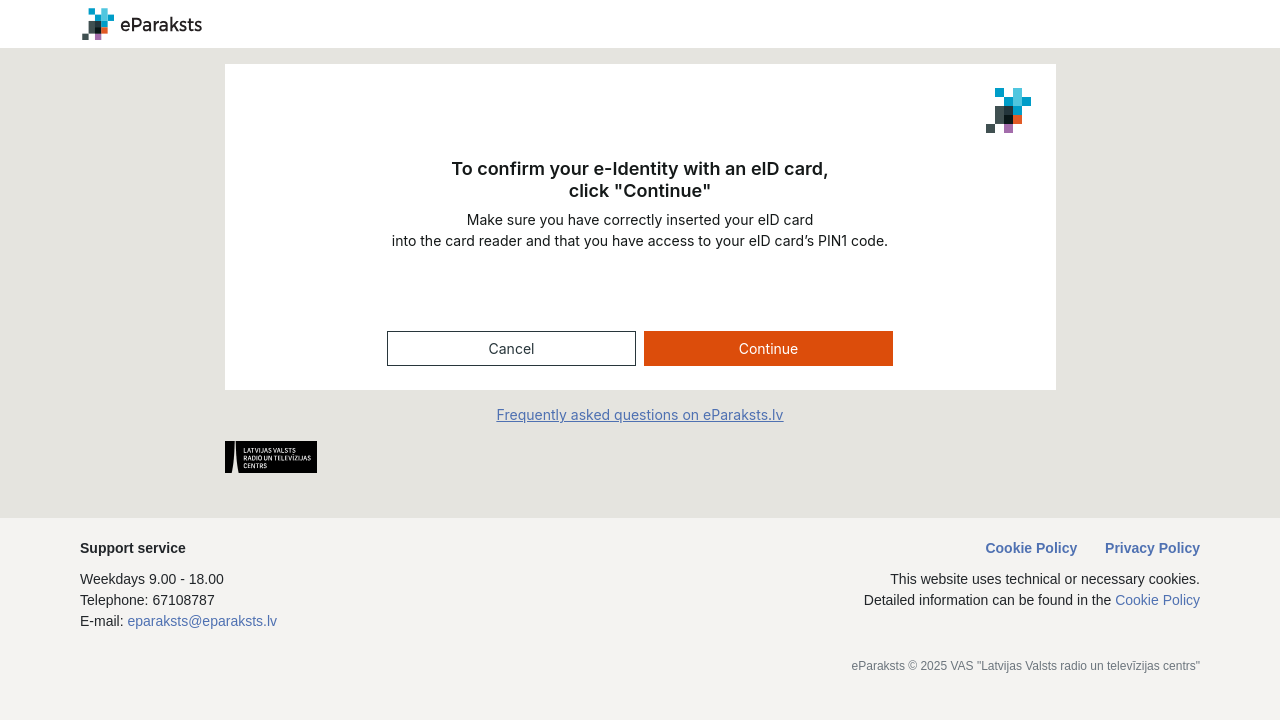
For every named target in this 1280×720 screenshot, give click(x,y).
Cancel (512, 348)
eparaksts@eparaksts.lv (202, 621)
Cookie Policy (1033, 548)
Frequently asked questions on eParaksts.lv (640, 414)
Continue (769, 348)
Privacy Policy (1152, 548)
